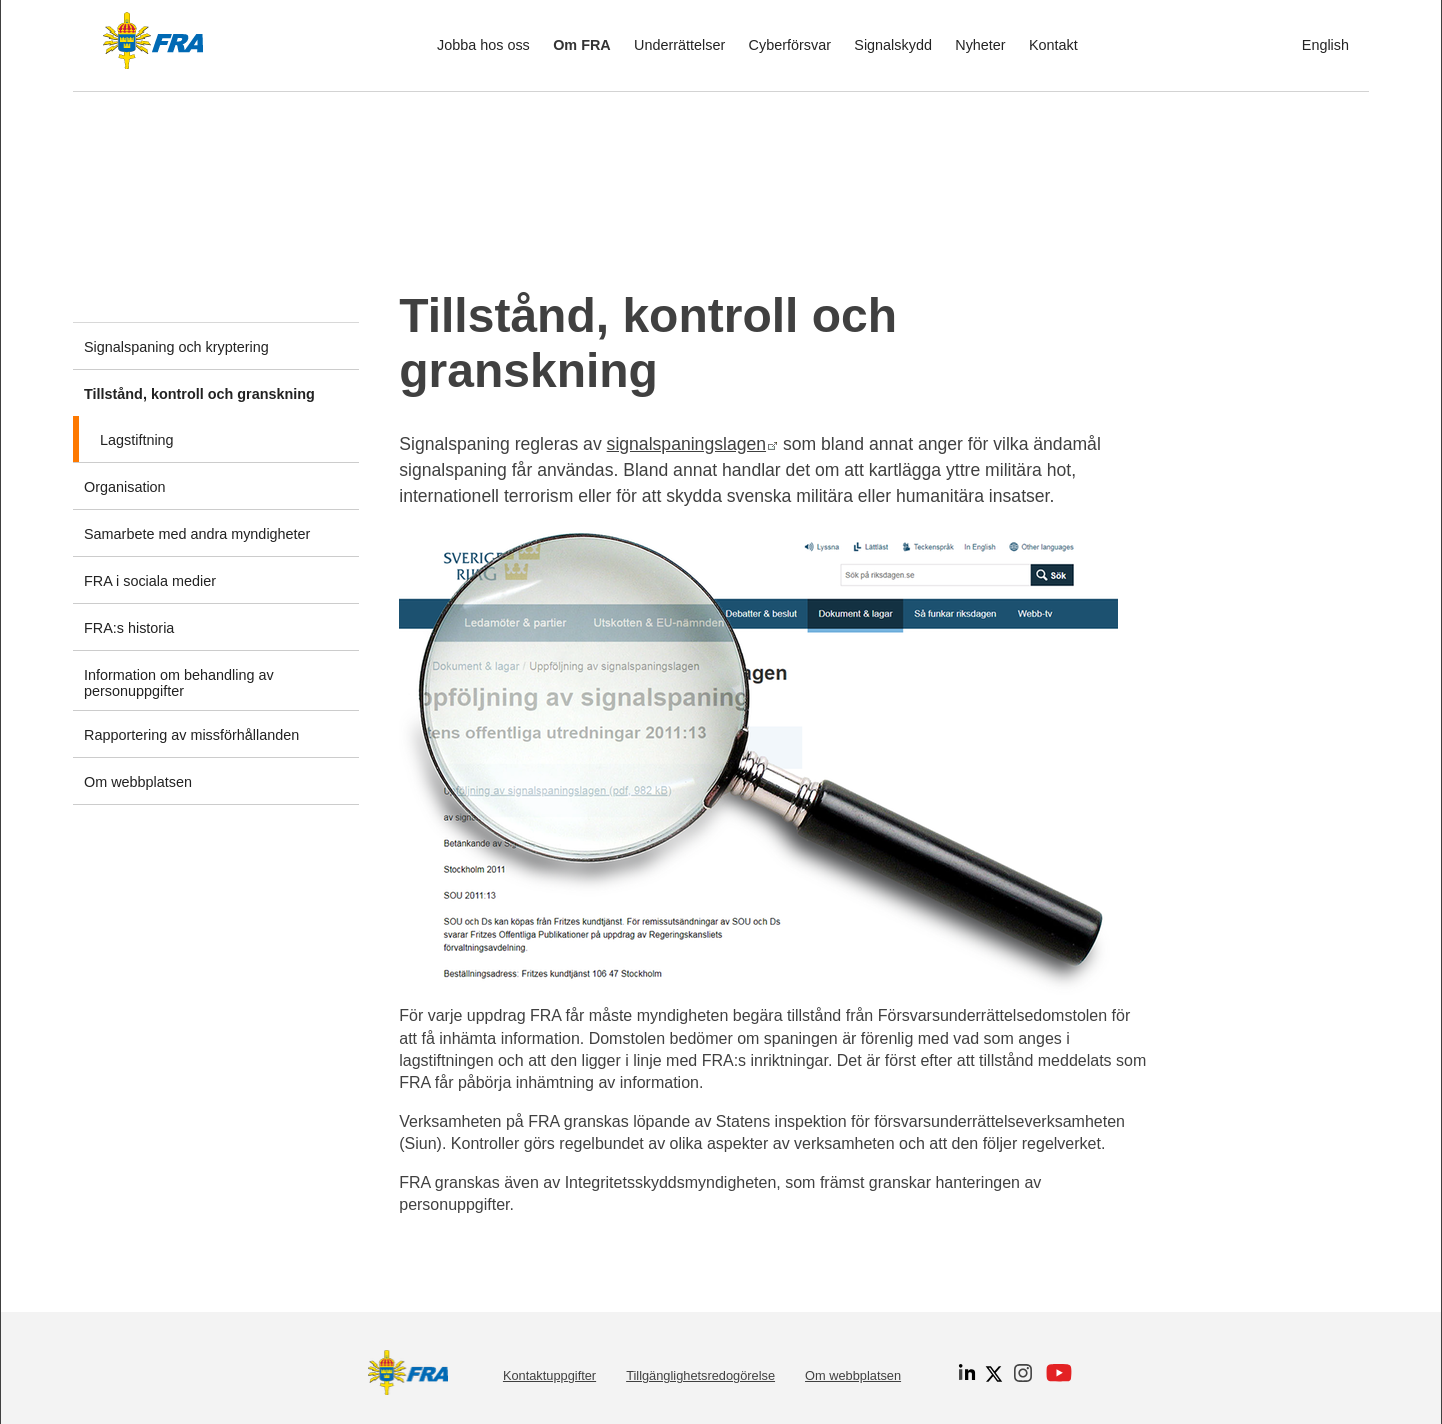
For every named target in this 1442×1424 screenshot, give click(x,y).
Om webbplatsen (853, 1375)
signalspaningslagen (692, 444)
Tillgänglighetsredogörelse (700, 1375)
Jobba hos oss (483, 45)
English (1325, 45)
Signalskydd (893, 45)
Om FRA (582, 45)
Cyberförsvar (790, 45)
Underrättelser (679, 45)
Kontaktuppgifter (549, 1375)
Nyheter (980, 45)
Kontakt (1053, 45)
